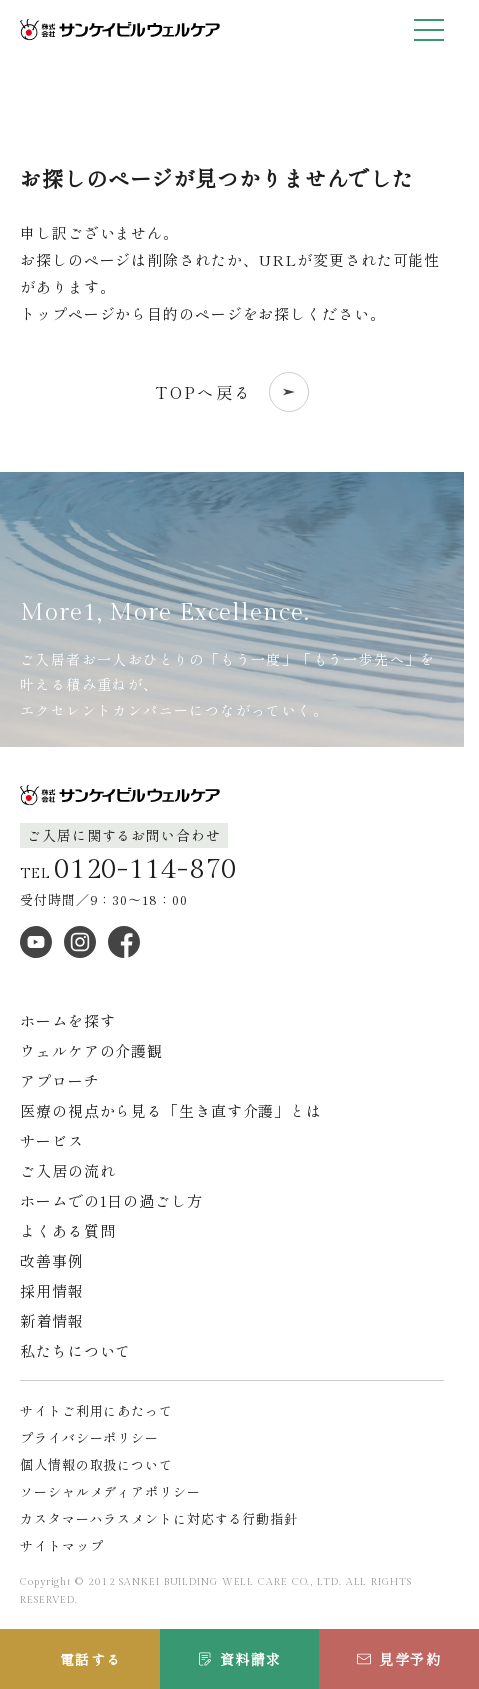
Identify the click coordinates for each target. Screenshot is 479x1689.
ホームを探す (67, 1020)
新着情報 (52, 1320)
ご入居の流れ (67, 1170)
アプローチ (60, 1080)
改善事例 (52, 1260)
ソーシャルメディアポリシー (110, 1491)
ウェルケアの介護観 (91, 1050)
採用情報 (52, 1290)
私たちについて (75, 1350)
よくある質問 (67, 1230)
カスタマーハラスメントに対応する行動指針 (159, 1518)
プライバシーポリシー (89, 1437)
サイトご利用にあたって (96, 1410)
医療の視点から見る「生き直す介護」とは (171, 1110)
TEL (128, 870)
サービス (52, 1140)
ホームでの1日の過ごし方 (111, 1200)
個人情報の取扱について (96, 1464)
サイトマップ (61, 1545)
